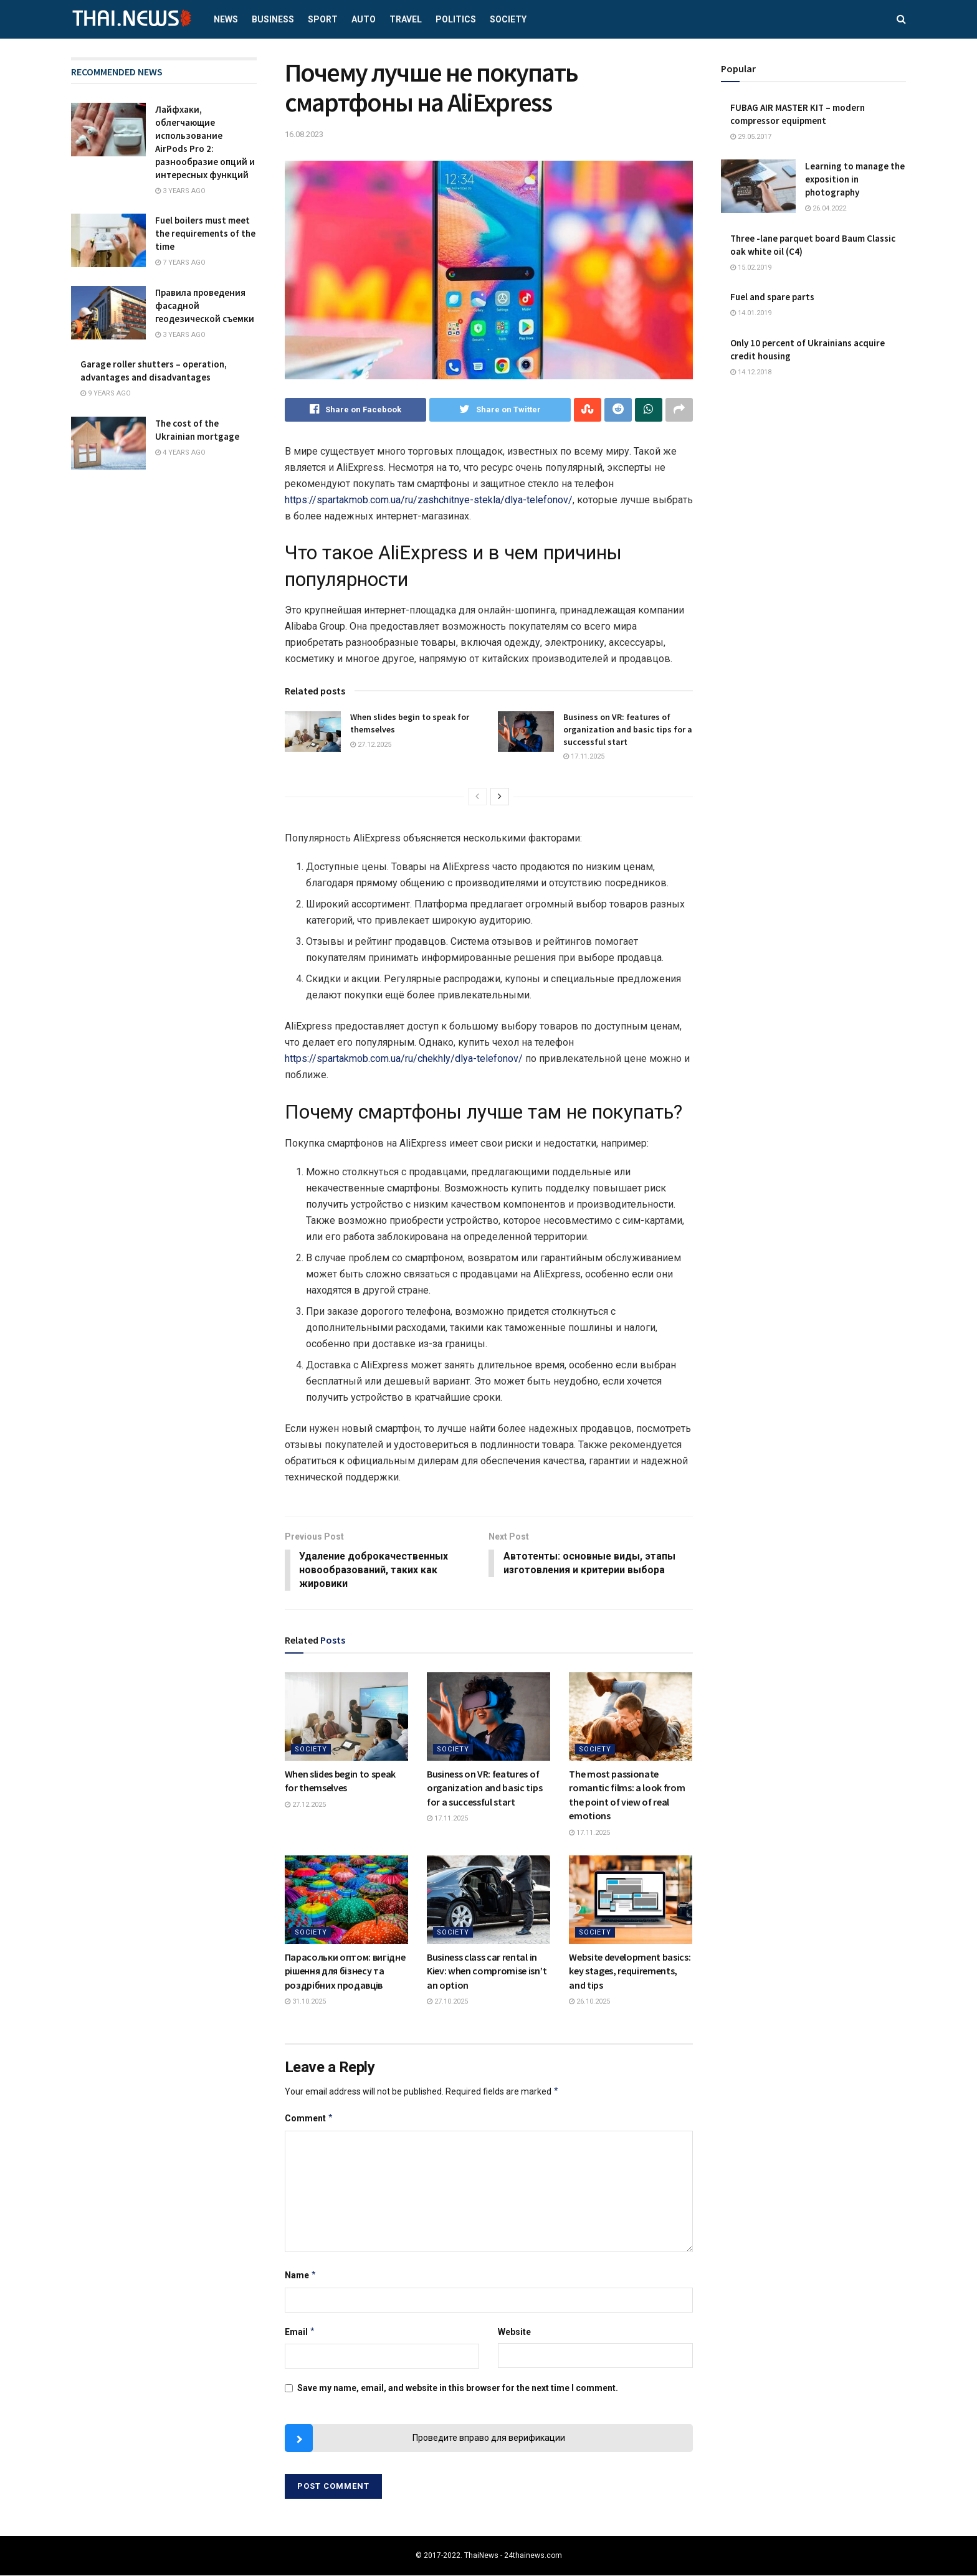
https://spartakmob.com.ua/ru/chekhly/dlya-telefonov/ (404, 1058)
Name (301, 2276)
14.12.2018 (750, 372)
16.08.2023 (304, 134)
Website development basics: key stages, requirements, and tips (629, 1971)
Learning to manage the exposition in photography (855, 179)
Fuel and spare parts (772, 297)
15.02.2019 (750, 267)
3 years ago (180, 191)
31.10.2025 (305, 2002)
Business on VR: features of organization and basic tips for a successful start (627, 729)
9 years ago (105, 393)
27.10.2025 (447, 2002)
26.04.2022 (825, 208)
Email (300, 2332)
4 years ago (180, 452)
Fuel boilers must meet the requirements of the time (205, 233)
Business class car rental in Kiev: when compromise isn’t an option (486, 1971)
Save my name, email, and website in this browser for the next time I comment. (457, 2389)
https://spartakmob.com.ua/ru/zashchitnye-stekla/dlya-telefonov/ (429, 500)
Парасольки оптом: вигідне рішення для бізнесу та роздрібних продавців (345, 1971)
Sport (323, 19)
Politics (456, 19)
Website (514, 2332)
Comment (309, 2119)
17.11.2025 (583, 756)
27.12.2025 (370, 745)
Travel (405, 19)
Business (273, 19)
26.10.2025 (589, 2002)
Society (508, 19)
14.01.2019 (750, 313)
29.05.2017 (750, 137)
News (226, 19)
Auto (363, 19)
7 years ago (180, 262)
